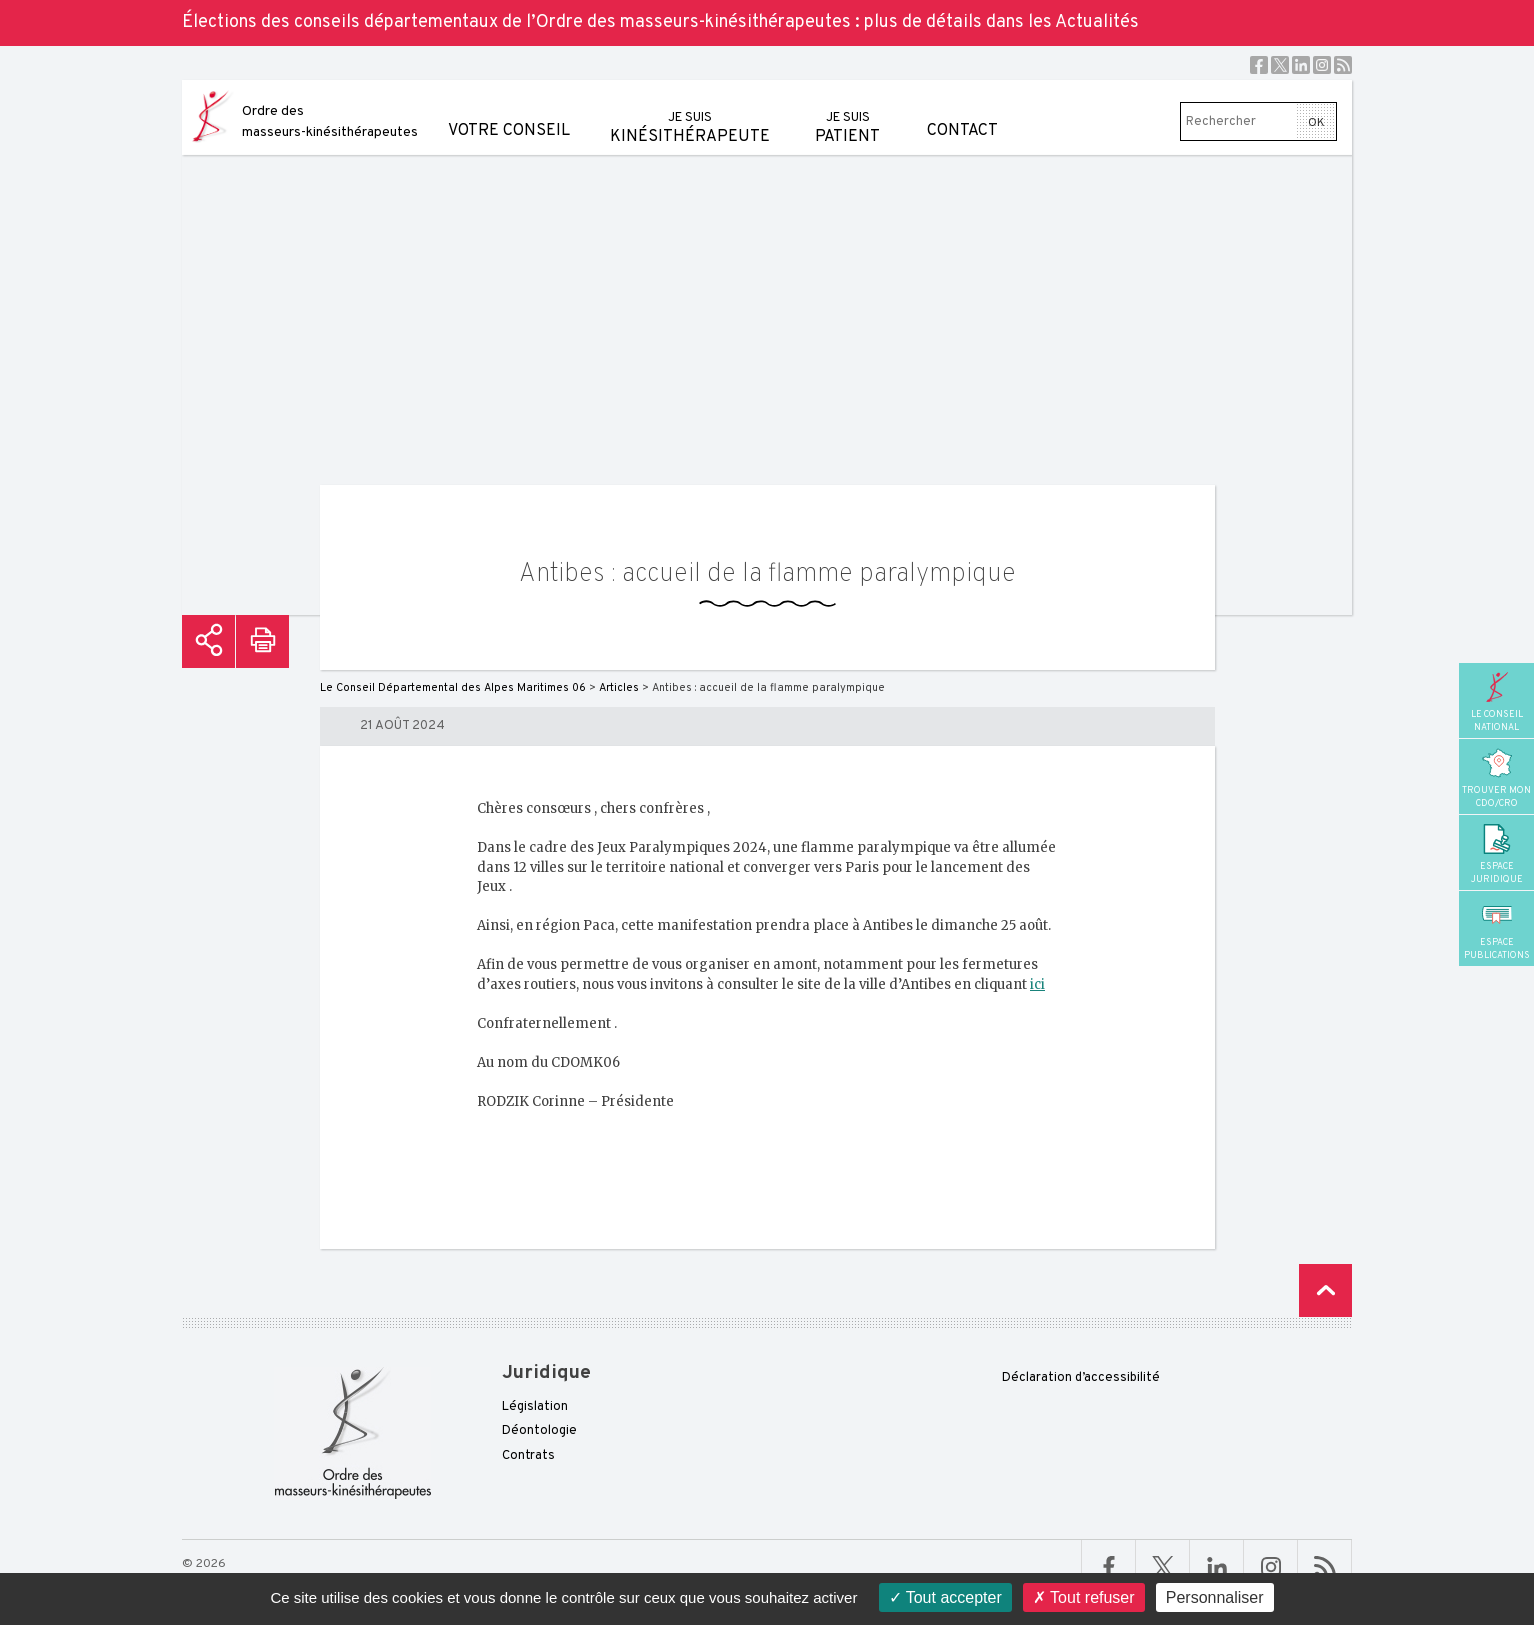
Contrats (528, 1456)
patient (847, 113)
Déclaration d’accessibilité (1081, 1378)
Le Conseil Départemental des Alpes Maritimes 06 (453, 688)
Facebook (1259, 65)
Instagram (1322, 65)
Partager (208, 641)
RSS (1343, 65)
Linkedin (1301, 65)
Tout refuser (1084, 1597)
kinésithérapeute (690, 113)
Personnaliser (1215, 1597)
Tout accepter (945, 1597)
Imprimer (262, 641)
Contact (962, 110)
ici (1037, 984)
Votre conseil (509, 110)
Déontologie (539, 1431)
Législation (535, 1407)
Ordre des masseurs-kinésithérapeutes (330, 122)
